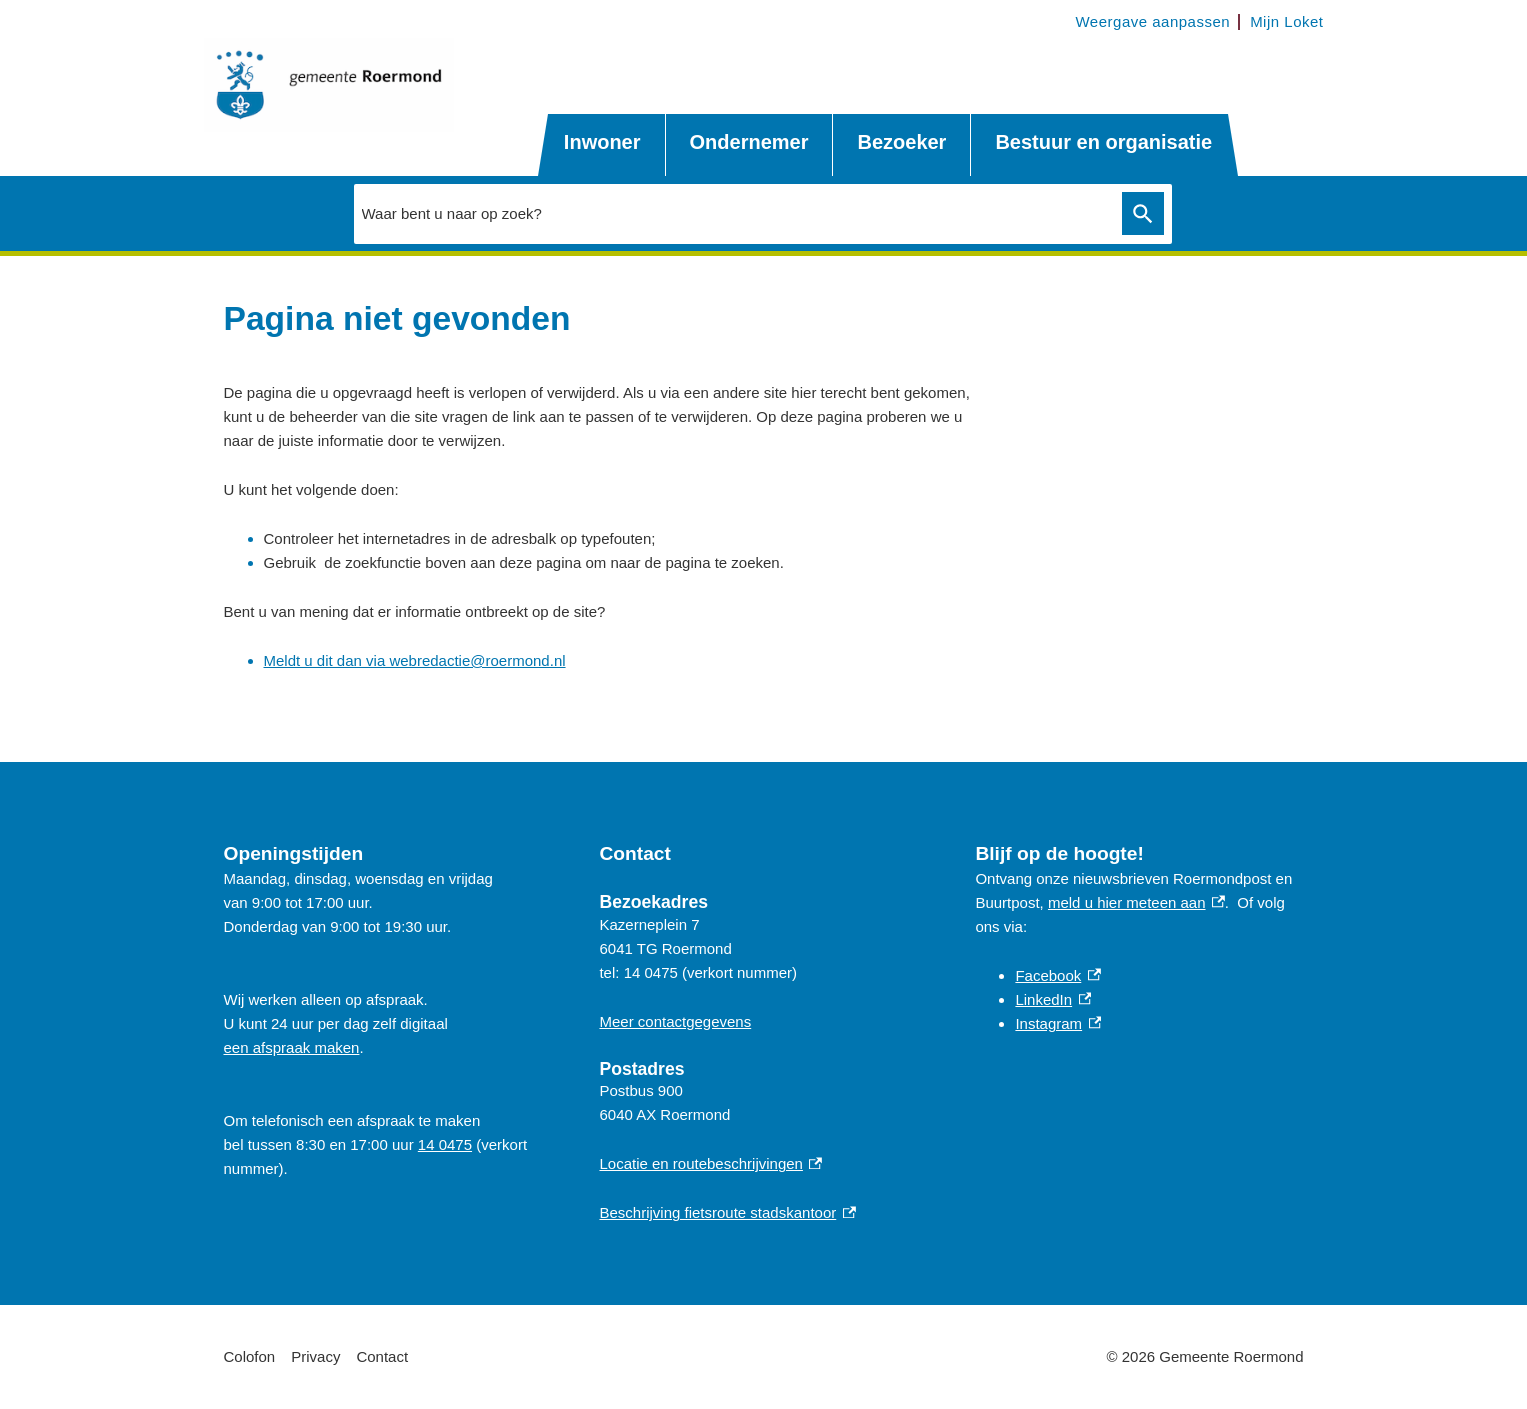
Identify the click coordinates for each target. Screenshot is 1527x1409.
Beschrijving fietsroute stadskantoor (727, 1212)
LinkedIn (1053, 999)
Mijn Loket (1286, 21)
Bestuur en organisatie (1103, 142)
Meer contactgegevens (675, 1021)
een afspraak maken (292, 1047)
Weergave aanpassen (1152, 21)
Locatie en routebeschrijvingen (710, 1163)
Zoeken (1139, 214)
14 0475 (445, 1144)
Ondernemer (749, 142)
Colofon (250, 1356)
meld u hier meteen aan (1136, 902)
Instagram (1058, 1023)
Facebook (1057, 975)
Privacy (315, 1356)
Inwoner (602, 142)
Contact (382, 1356)
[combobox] (733, 213)
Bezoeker (901, 142)
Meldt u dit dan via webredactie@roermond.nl (415, 660)
